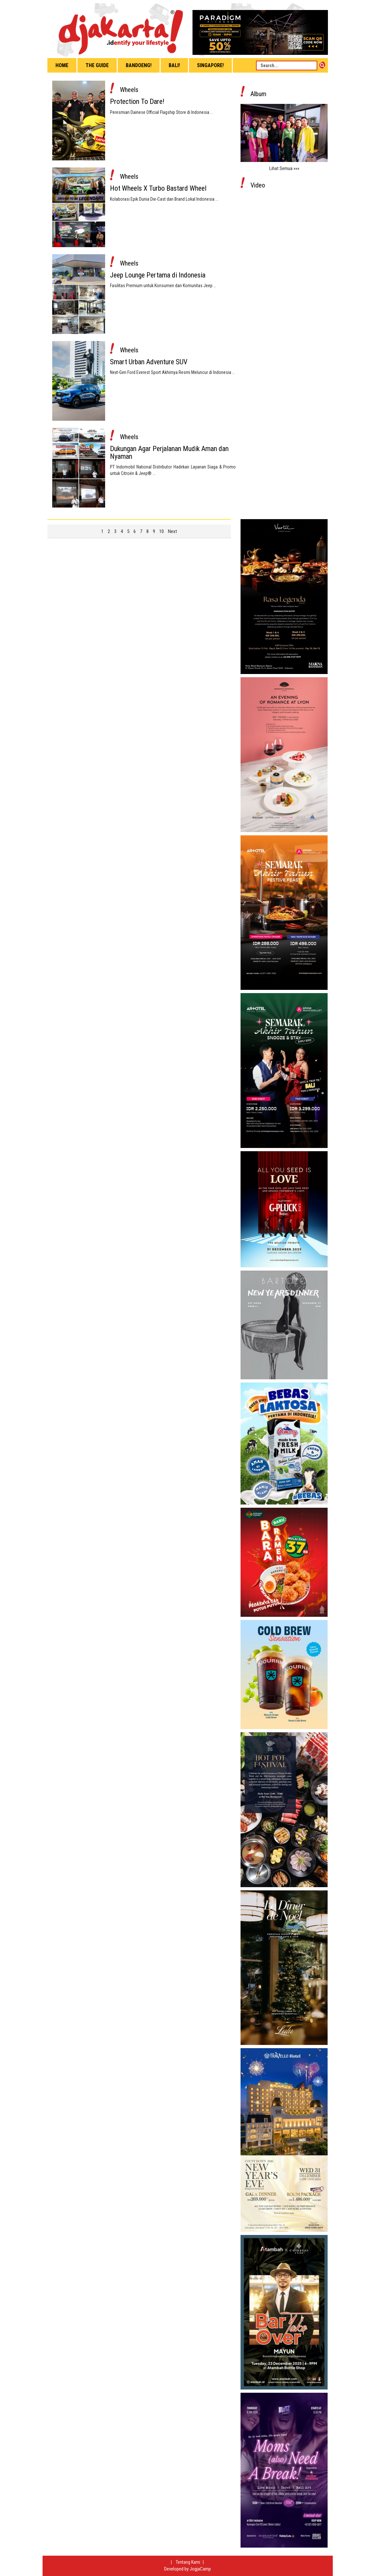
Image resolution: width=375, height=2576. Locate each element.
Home (61, 65)
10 (161, 531)
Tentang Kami (188, 2562)
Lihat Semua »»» (284, 168)
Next (172, 531)
